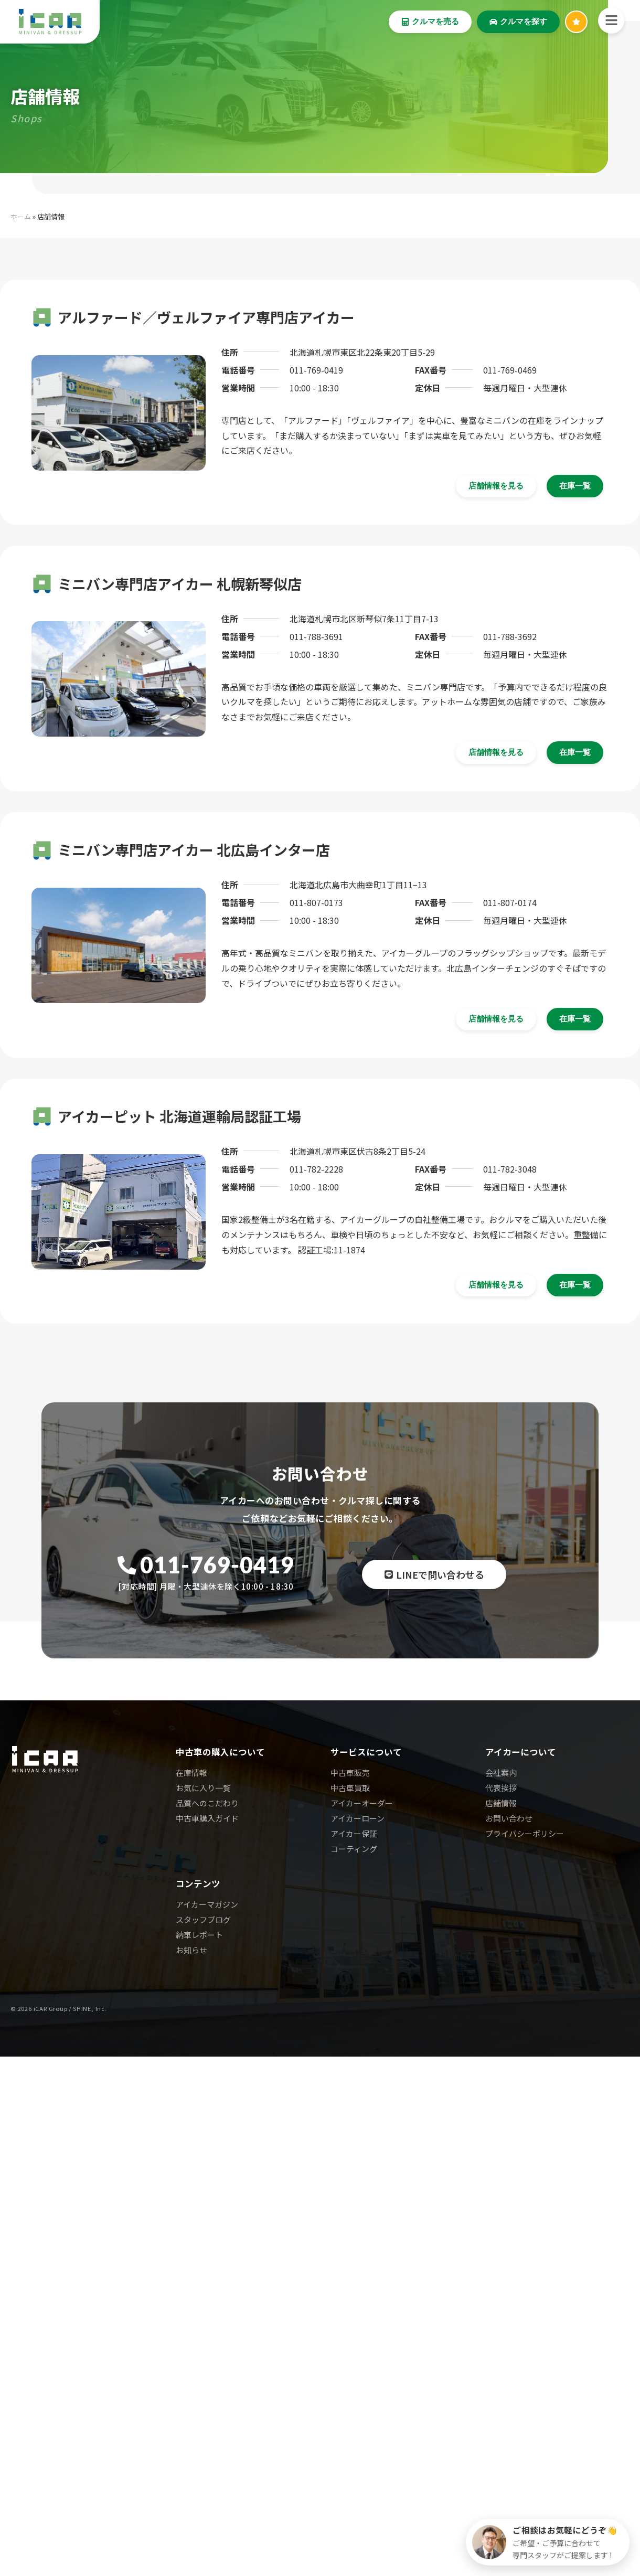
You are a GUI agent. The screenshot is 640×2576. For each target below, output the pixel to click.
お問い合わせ (508, 1818)
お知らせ (191, 1949)
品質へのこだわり (207, 1802)
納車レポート (199, 1934)
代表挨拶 (501, 1787)
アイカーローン (357, 1818)
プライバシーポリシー (524, 1833)
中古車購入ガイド (207, 1818)
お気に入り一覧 (203, 1787)
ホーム (20, 216)
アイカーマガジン (207, 1904)
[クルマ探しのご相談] (548, 2542)
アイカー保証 (353, 1833)
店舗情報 (501, 1802)
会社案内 (501, 1772)
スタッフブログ (203, 1919)
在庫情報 (191, 1772)
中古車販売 (350, 1772)
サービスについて (366, 1751)
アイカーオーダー (361, 1802)
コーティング (353, 1848)
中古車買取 (350, 1787)
